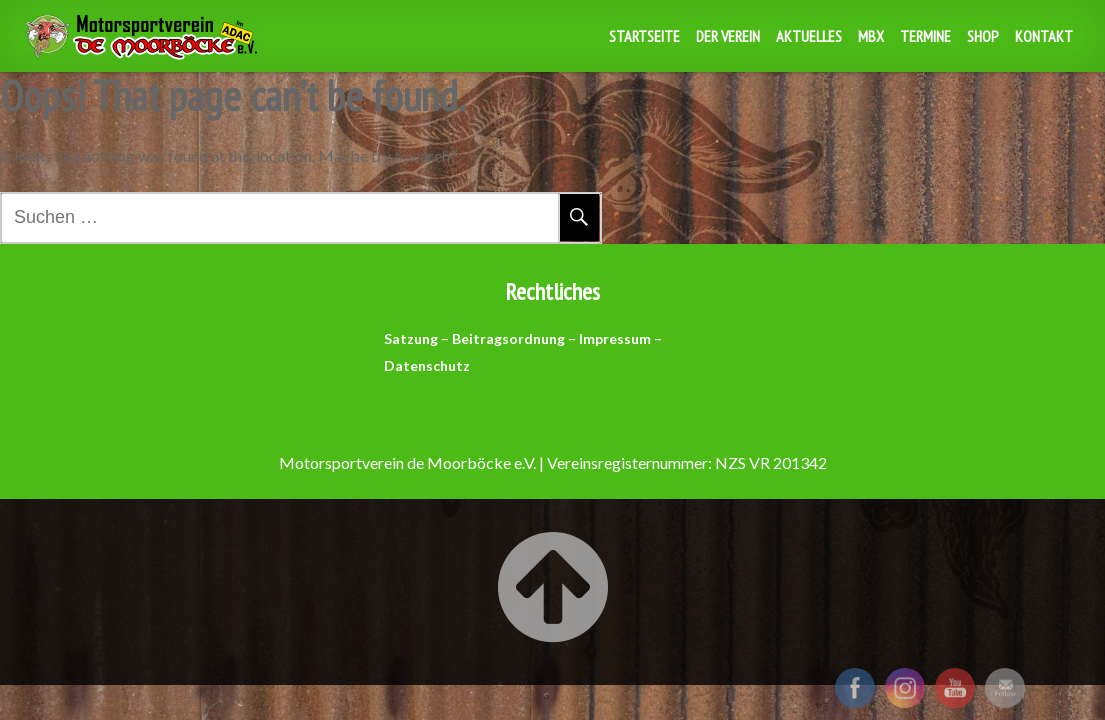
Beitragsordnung (508, 338)
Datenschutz (427, 365)
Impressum (615, 338)
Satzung (411, 338)
